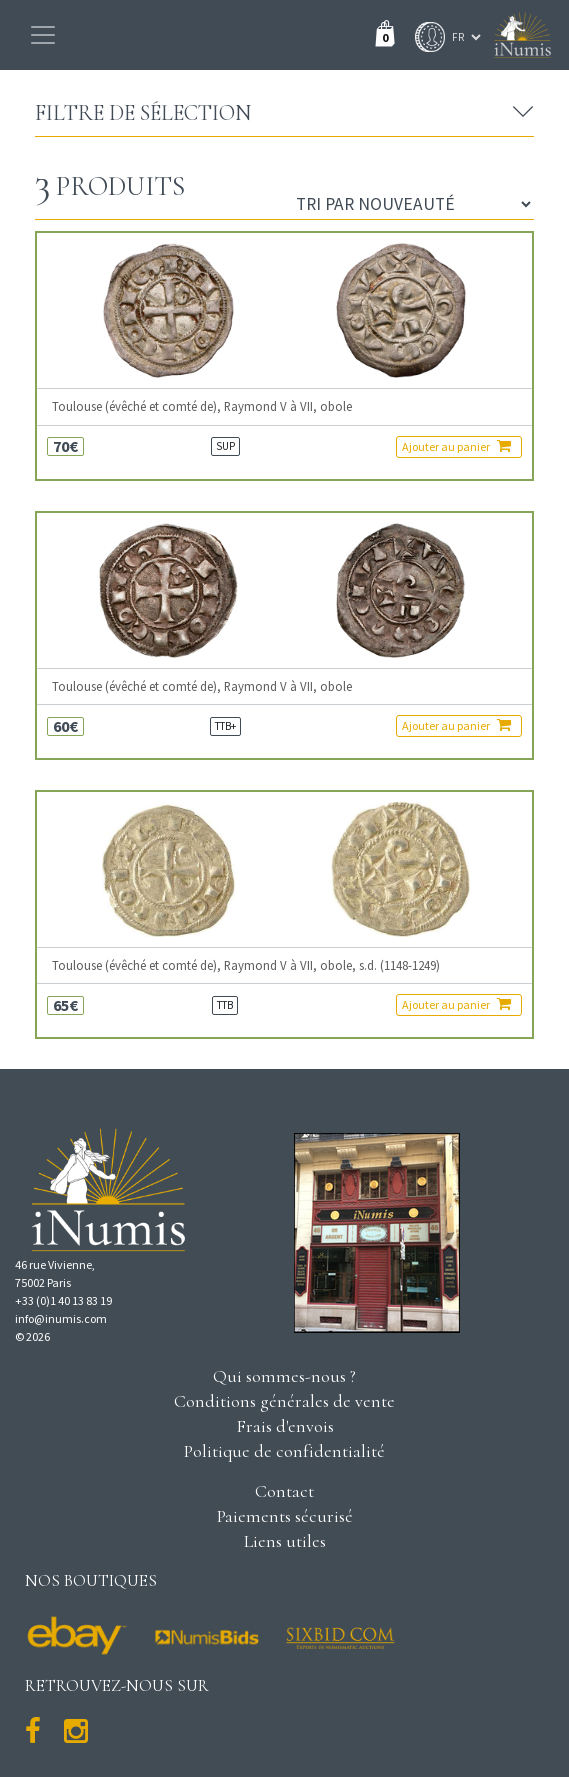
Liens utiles (285, 1541)
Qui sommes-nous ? (284, 1376)
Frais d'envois (285, 1426)
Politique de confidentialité (284, 1451)
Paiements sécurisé (285, 1516)
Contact (284, 1491)
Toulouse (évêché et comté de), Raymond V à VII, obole (202, 406)
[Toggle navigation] (43, 35)
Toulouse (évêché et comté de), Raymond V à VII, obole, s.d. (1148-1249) (246, 965)
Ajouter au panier (456, 446)
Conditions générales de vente (284, 1401)
